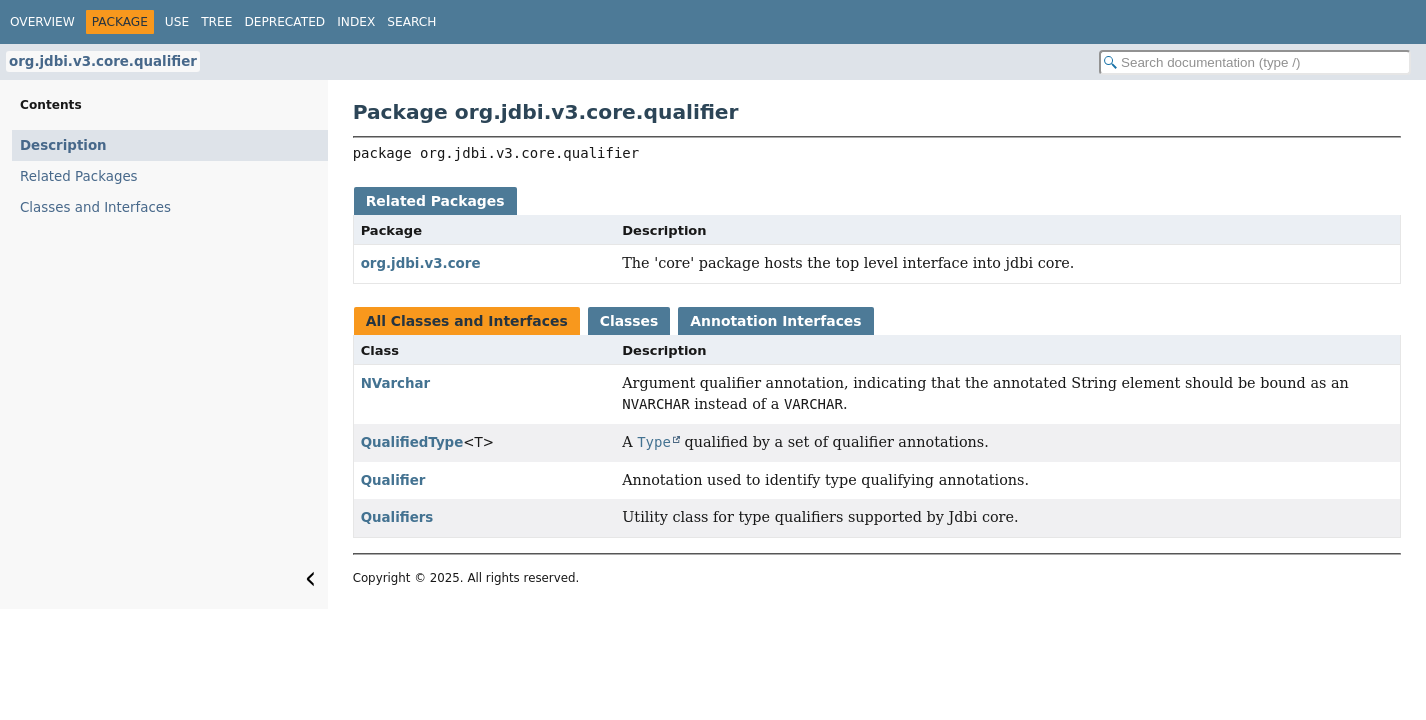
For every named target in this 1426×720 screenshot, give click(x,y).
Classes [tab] (629, 321)
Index (356, 22)
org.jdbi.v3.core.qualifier (103, 61)
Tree (216, 22)
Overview (42, 22)
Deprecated (284, 22)
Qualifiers (397, 517)
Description (63, 145)
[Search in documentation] (1255, 62)
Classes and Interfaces (95, 207)
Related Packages (79, 176)
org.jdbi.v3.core (421, 263)
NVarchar (396, 383)
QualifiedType (412, 442)
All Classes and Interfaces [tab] (467, 321)
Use (177, 22)
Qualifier (393, 480)
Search (411, 22)
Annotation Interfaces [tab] (775, 321)
